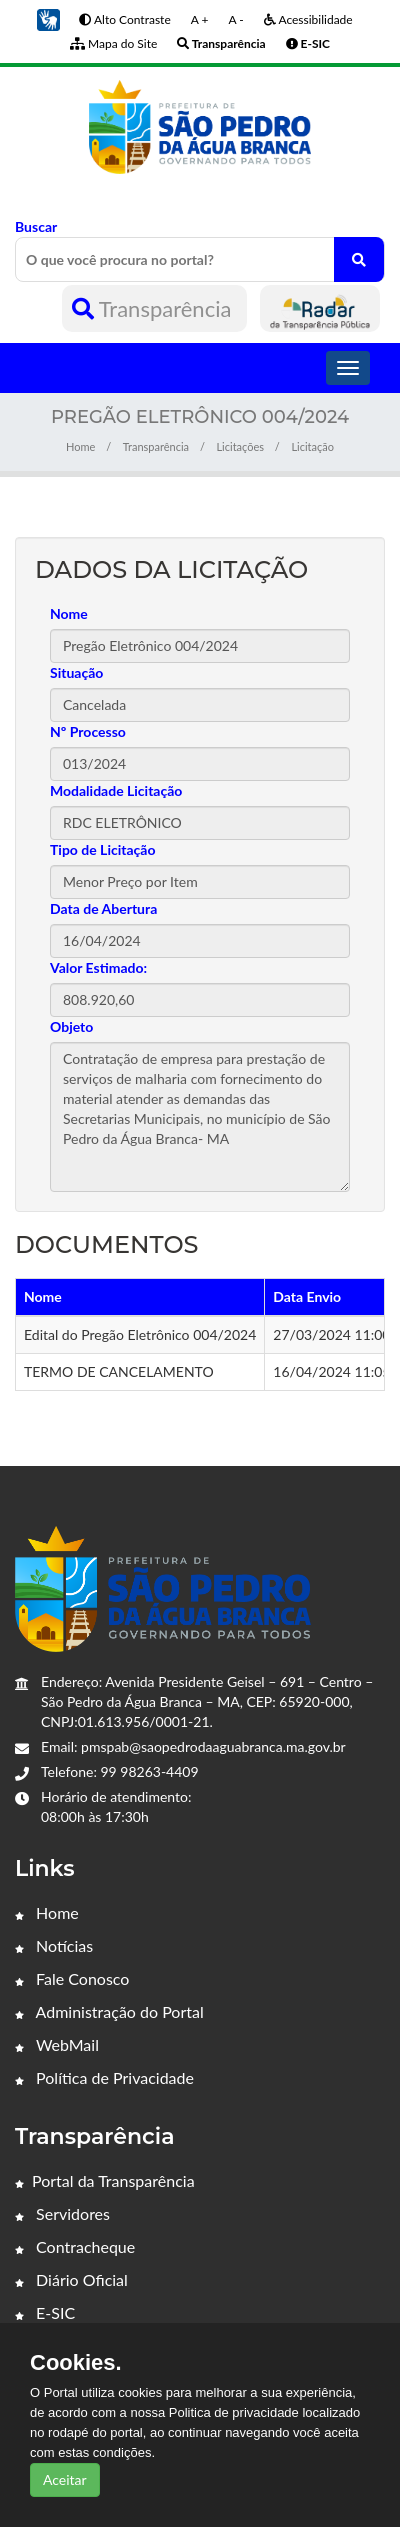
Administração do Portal (109, 2011)
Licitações (240, 446)
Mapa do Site (113, 43)
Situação (76, 672)
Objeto (71, 1026)
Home (80, 446)
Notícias (54, 1945)
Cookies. (76, 2363)
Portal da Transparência (105, 2180)
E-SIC (45, 2312)
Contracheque (75, 2246)
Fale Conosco (72, 1978)
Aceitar (65, 2479)
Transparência (154, 308)
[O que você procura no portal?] (359, 259)
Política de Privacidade (104, 2077)
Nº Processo (88, 731)
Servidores (62, 2213)
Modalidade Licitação (116, 790)
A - (235, 19)
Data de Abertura (103, 908)
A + (200, 19)
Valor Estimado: (98, 967)
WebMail (57, 2044)
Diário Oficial (71, 2279)
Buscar (200, 250)
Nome (69, 613)
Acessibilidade (308, 19)
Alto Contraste (124, 19)
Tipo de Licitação (102, 849)
